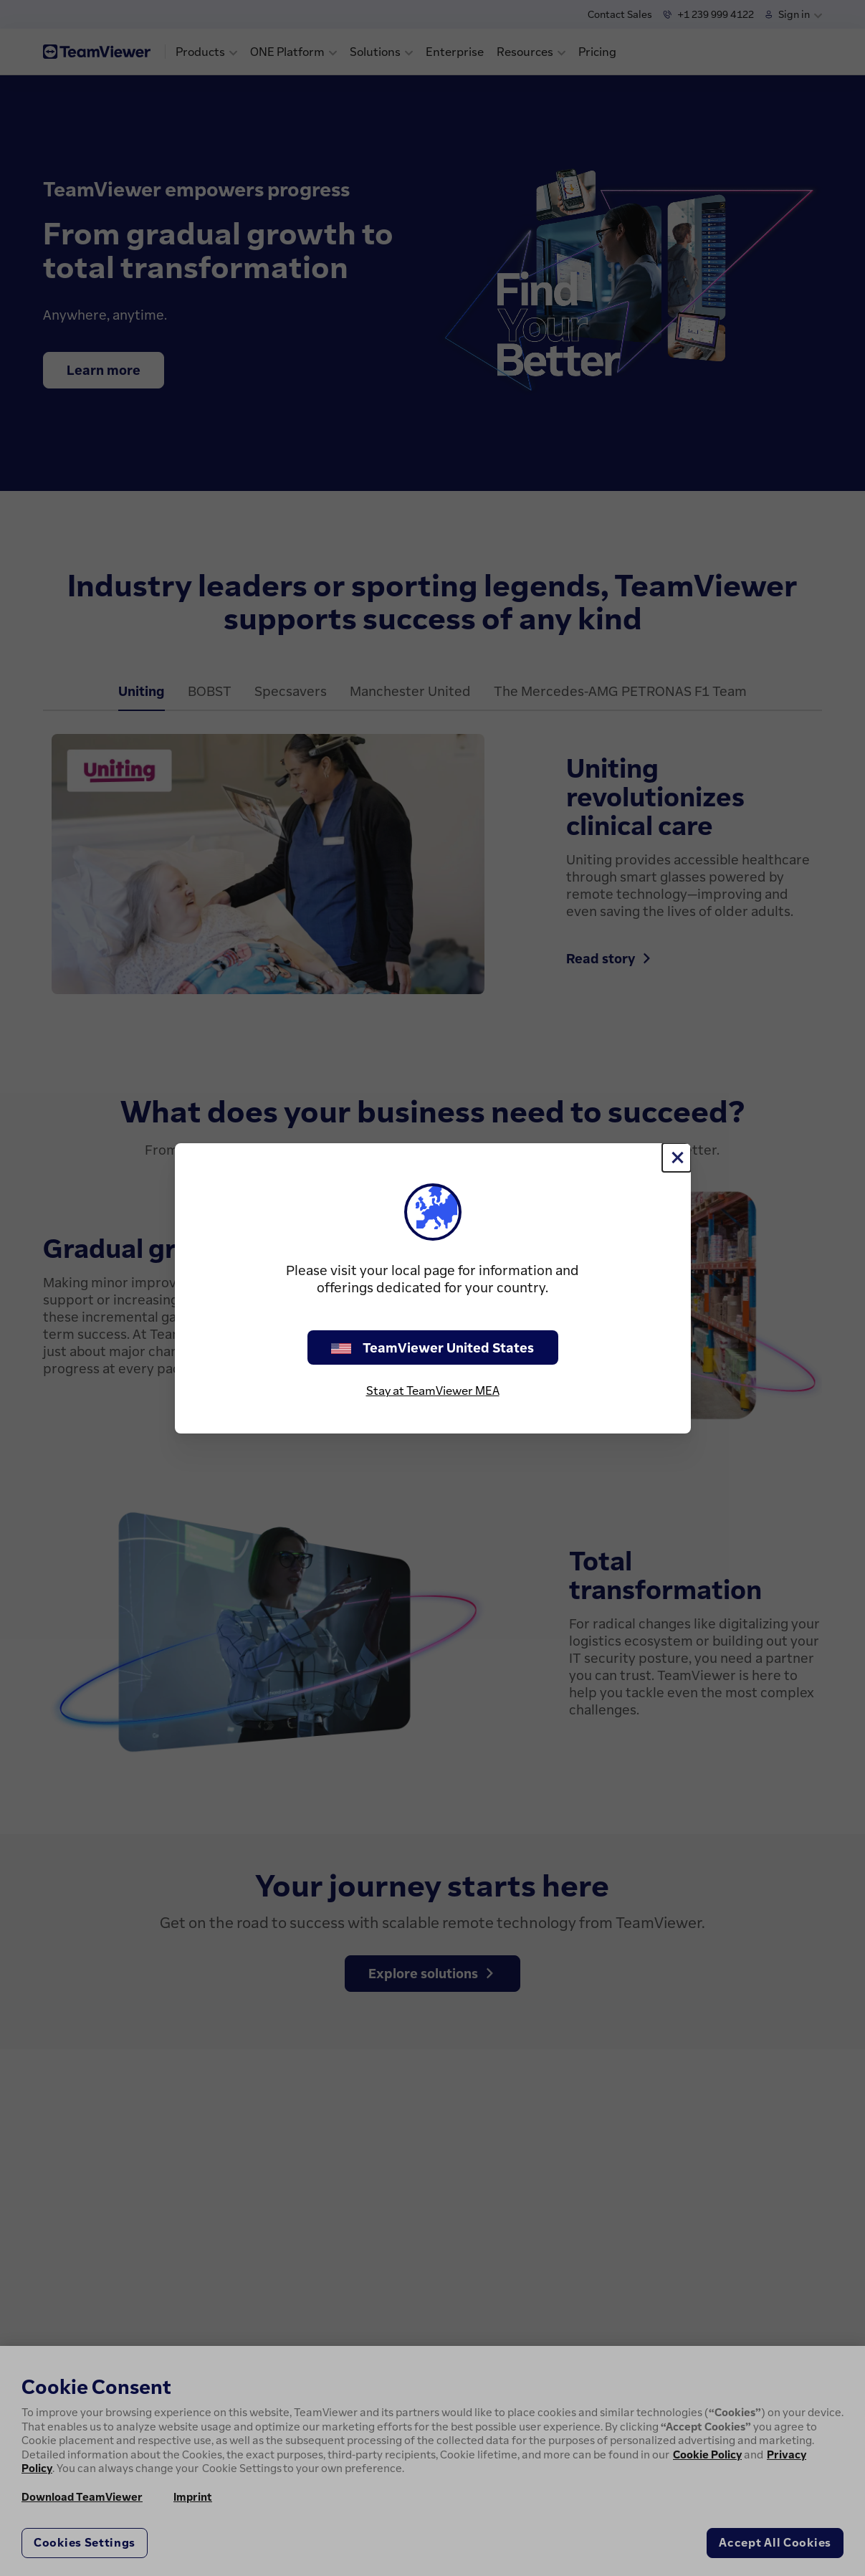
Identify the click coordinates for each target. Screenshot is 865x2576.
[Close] (676, 1157)
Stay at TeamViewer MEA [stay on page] (433, 1390)
